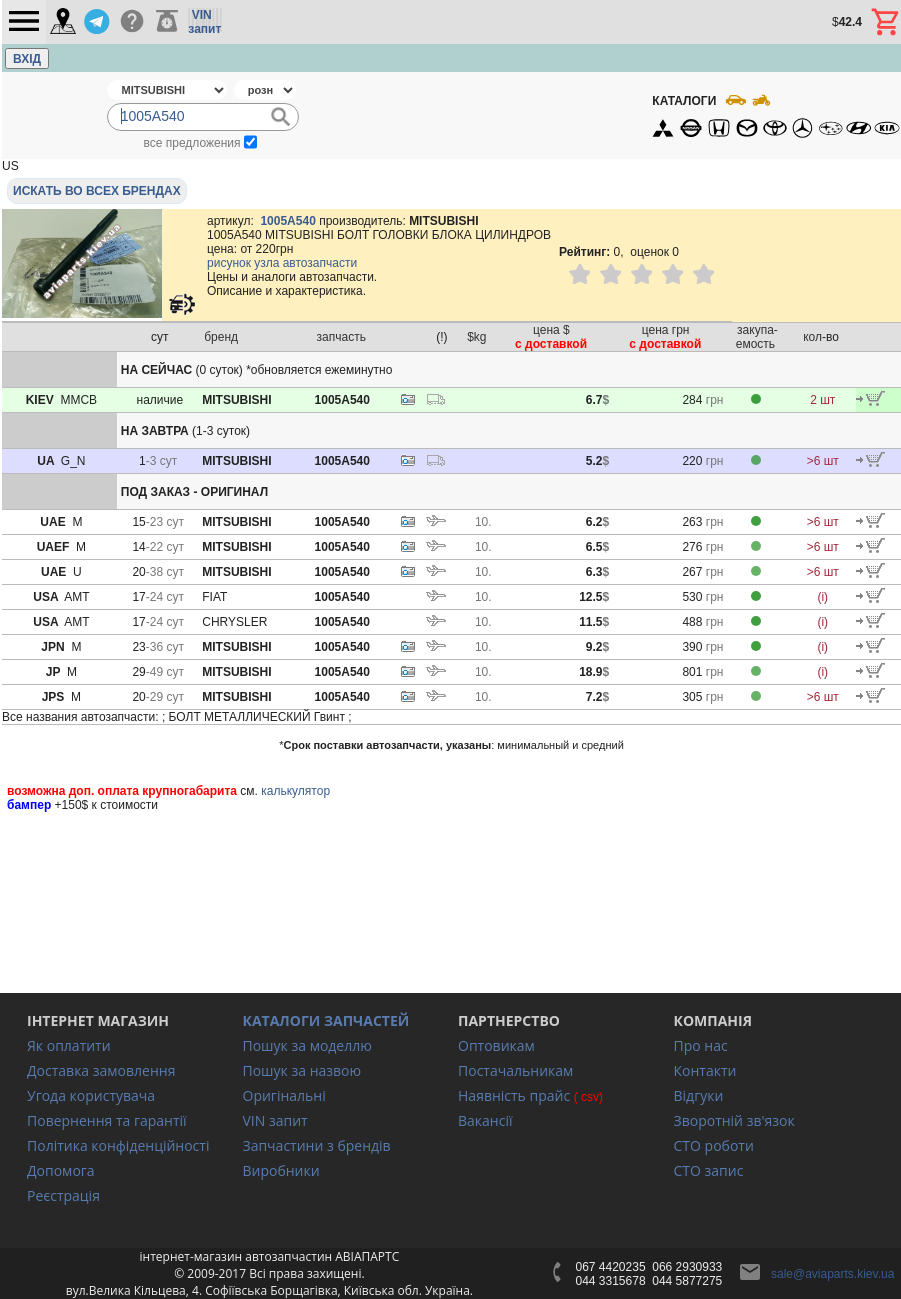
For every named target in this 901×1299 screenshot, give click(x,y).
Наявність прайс (514, 1095)
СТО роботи (714, 1145)
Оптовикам (496, 1045)
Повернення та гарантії (107, 1120)
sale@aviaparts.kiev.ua (832, 1274)
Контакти (705, 1070)
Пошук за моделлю (307, 1045)
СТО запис (709, 1170)
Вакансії (485, 1120)
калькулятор (295, 791)
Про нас (701, 1045)
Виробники (281, 1170)
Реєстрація (63, 1195)
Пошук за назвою (302, 1070)
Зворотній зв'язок (734, 1120)
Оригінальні (284, 1095)
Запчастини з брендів (317, 1145)
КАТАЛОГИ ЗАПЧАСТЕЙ (326, 1020)
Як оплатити (69, 1045)
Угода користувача (91, 1095)
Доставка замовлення (101, 1070)
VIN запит (275, 1120)
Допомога (61, 1170)
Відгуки (699, 1095)
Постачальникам (515, 1070)
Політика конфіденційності (118, 1145)
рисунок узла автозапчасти (282, 263)
